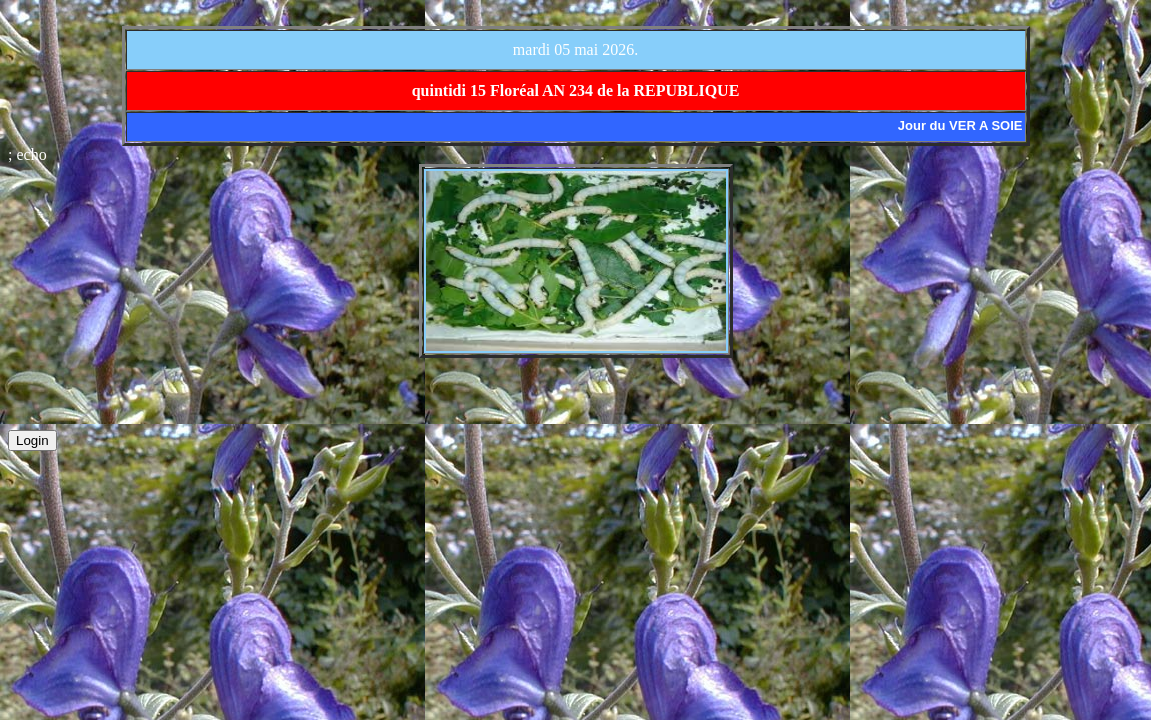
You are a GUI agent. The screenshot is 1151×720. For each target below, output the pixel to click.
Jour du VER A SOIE (960, 125)
